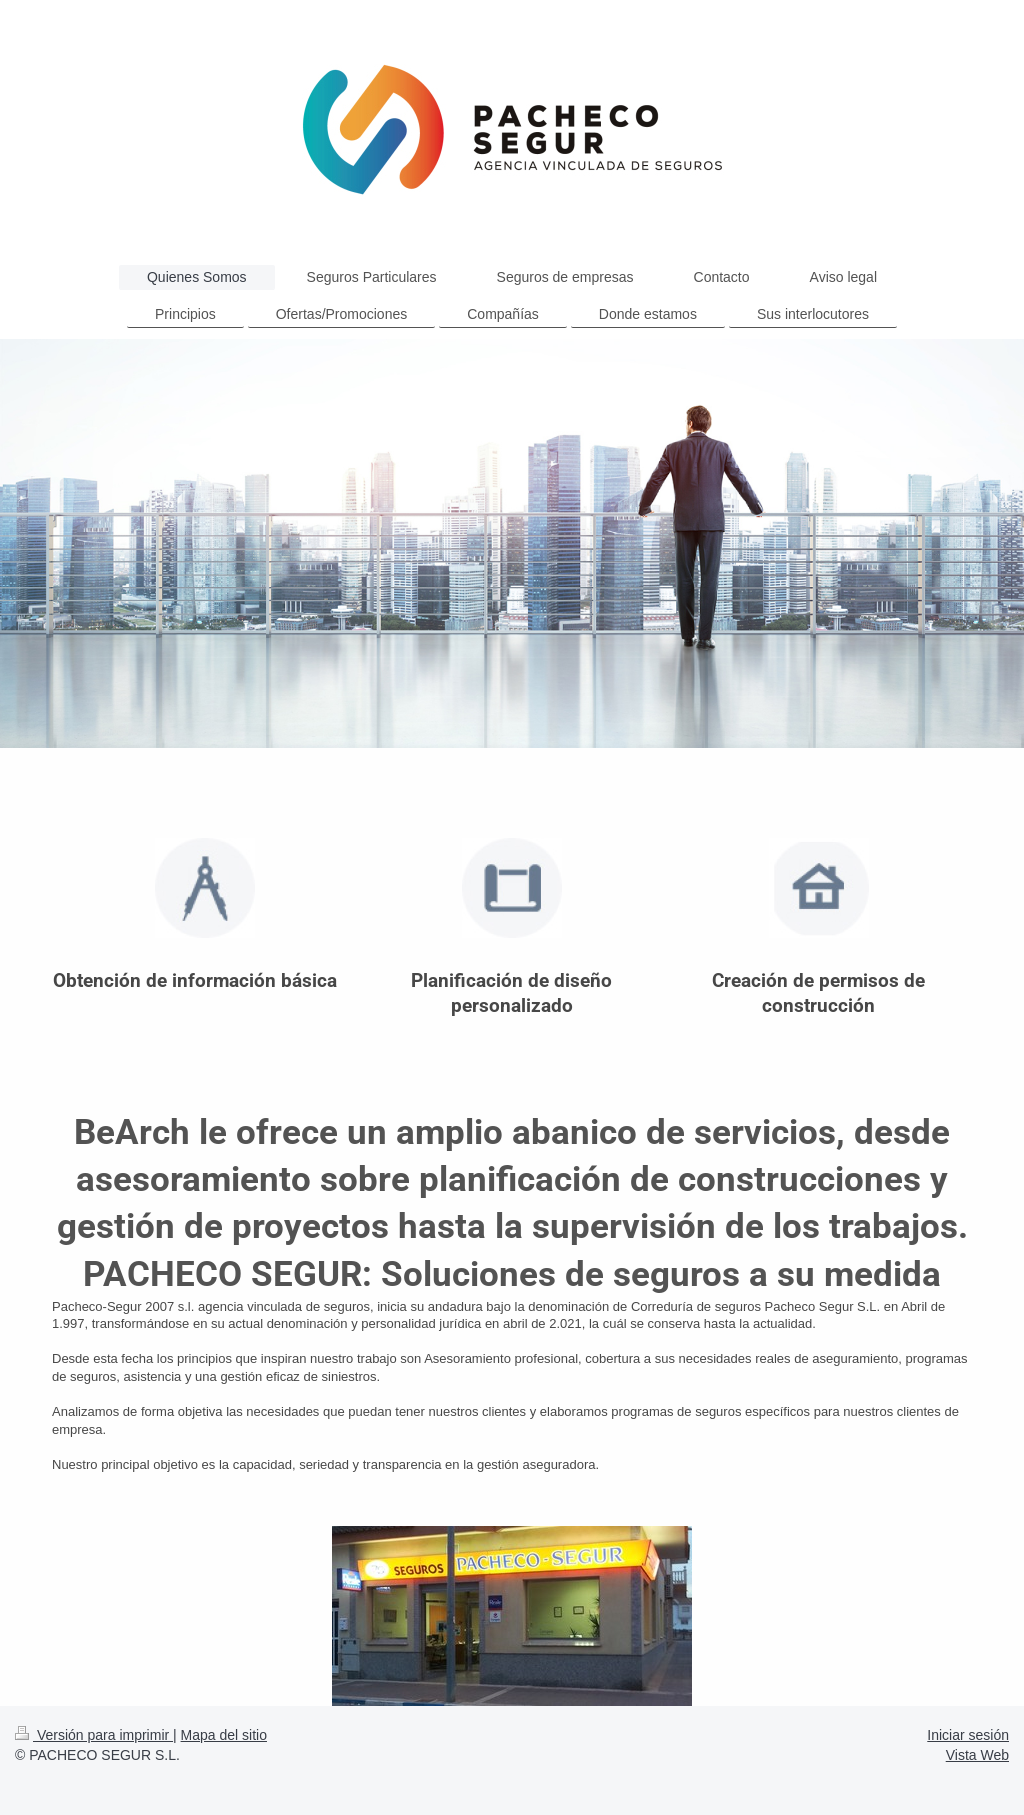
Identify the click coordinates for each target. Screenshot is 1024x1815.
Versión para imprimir (94, 1735)
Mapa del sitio (224, 1735)
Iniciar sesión (968, 1735)
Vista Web (977, 1755)
